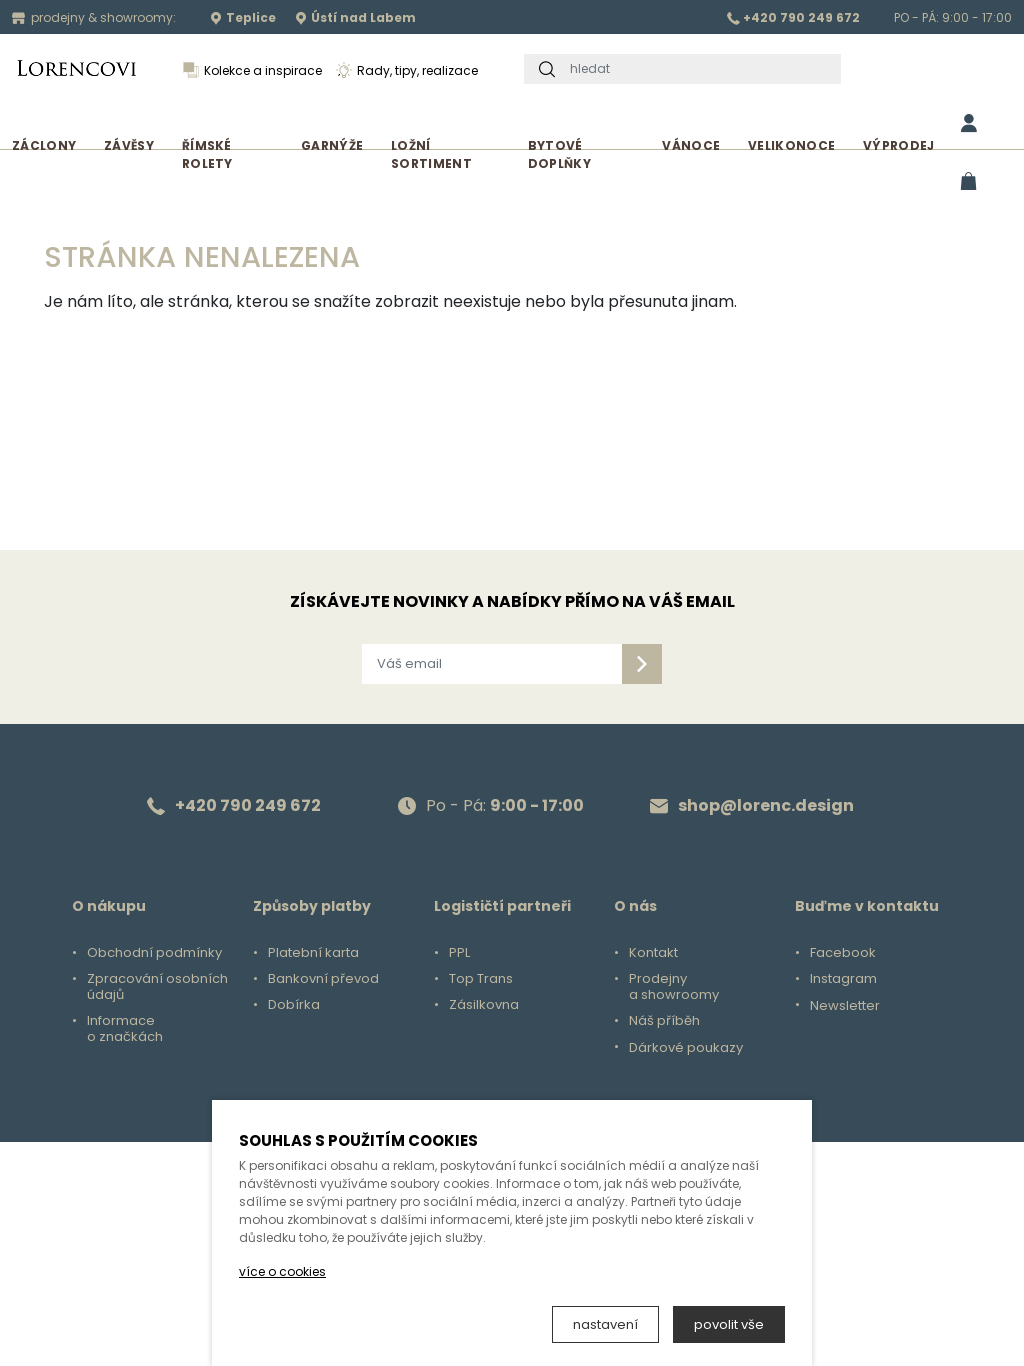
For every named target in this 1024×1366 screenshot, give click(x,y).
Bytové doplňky (559, 154)
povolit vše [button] (729, 1324)
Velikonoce (791, 145)
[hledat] (700, 69)
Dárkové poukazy (686, 1048)
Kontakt (653, 953)
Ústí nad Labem (355, 17)
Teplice (243, 17)
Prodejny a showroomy (674, 987)
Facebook (843, 953)
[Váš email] (492, 664)
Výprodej (898, 145)
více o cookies (282, 1271)
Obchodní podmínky (154, 953)
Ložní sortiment (431, 154)
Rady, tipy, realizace (407, 70)
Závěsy (129, 145)
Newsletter (845, 1006)
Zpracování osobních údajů (157, 987)
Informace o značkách (125, 1029)
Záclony (44, 145)
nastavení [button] (605, 1324)
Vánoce (691, 145)
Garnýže (332, 145)
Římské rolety (207, 154)
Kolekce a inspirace (252, 70)
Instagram (843, 979)
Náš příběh (664, 1021)
